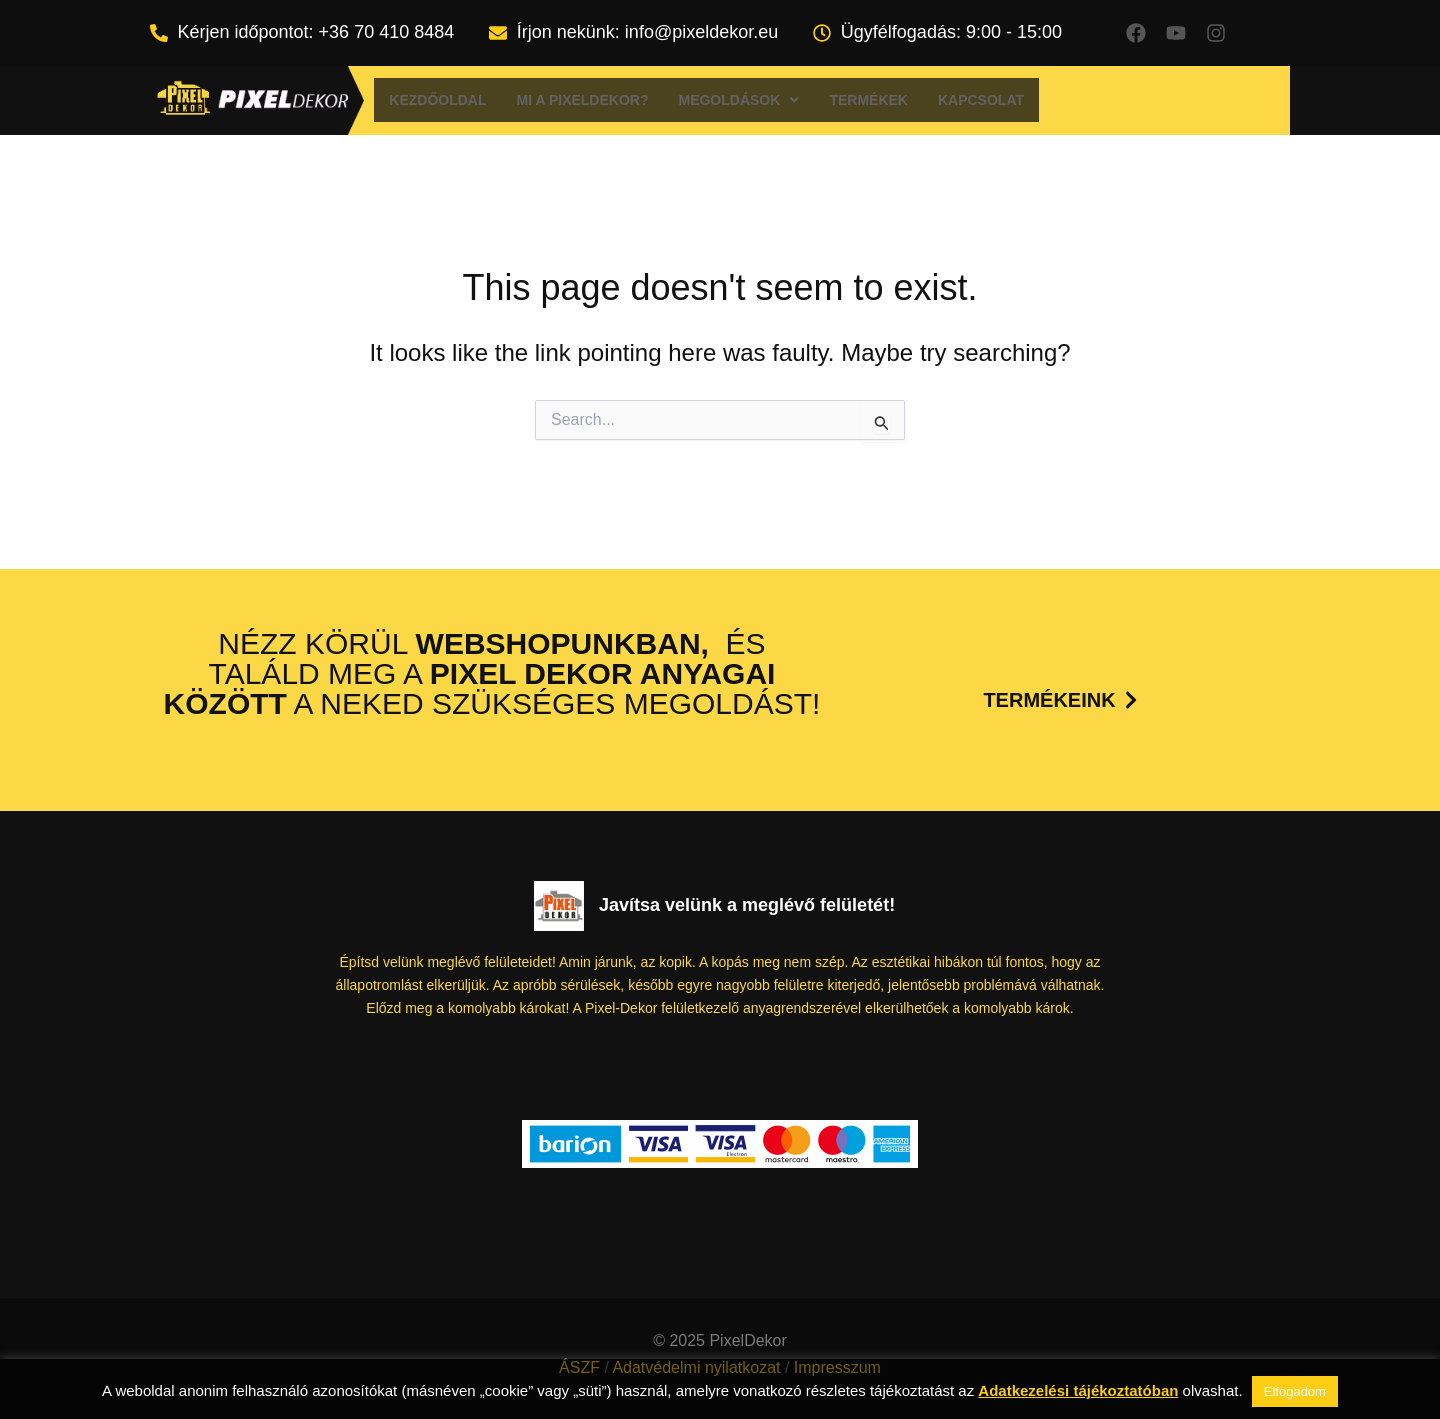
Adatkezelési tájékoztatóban (1078, 1390)
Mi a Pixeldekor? (583, 100)
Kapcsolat (981, 100)
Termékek (868, 100)
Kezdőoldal (437, 100)
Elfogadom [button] (1295, 1391)
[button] (738, 100)
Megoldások (738, 100)
